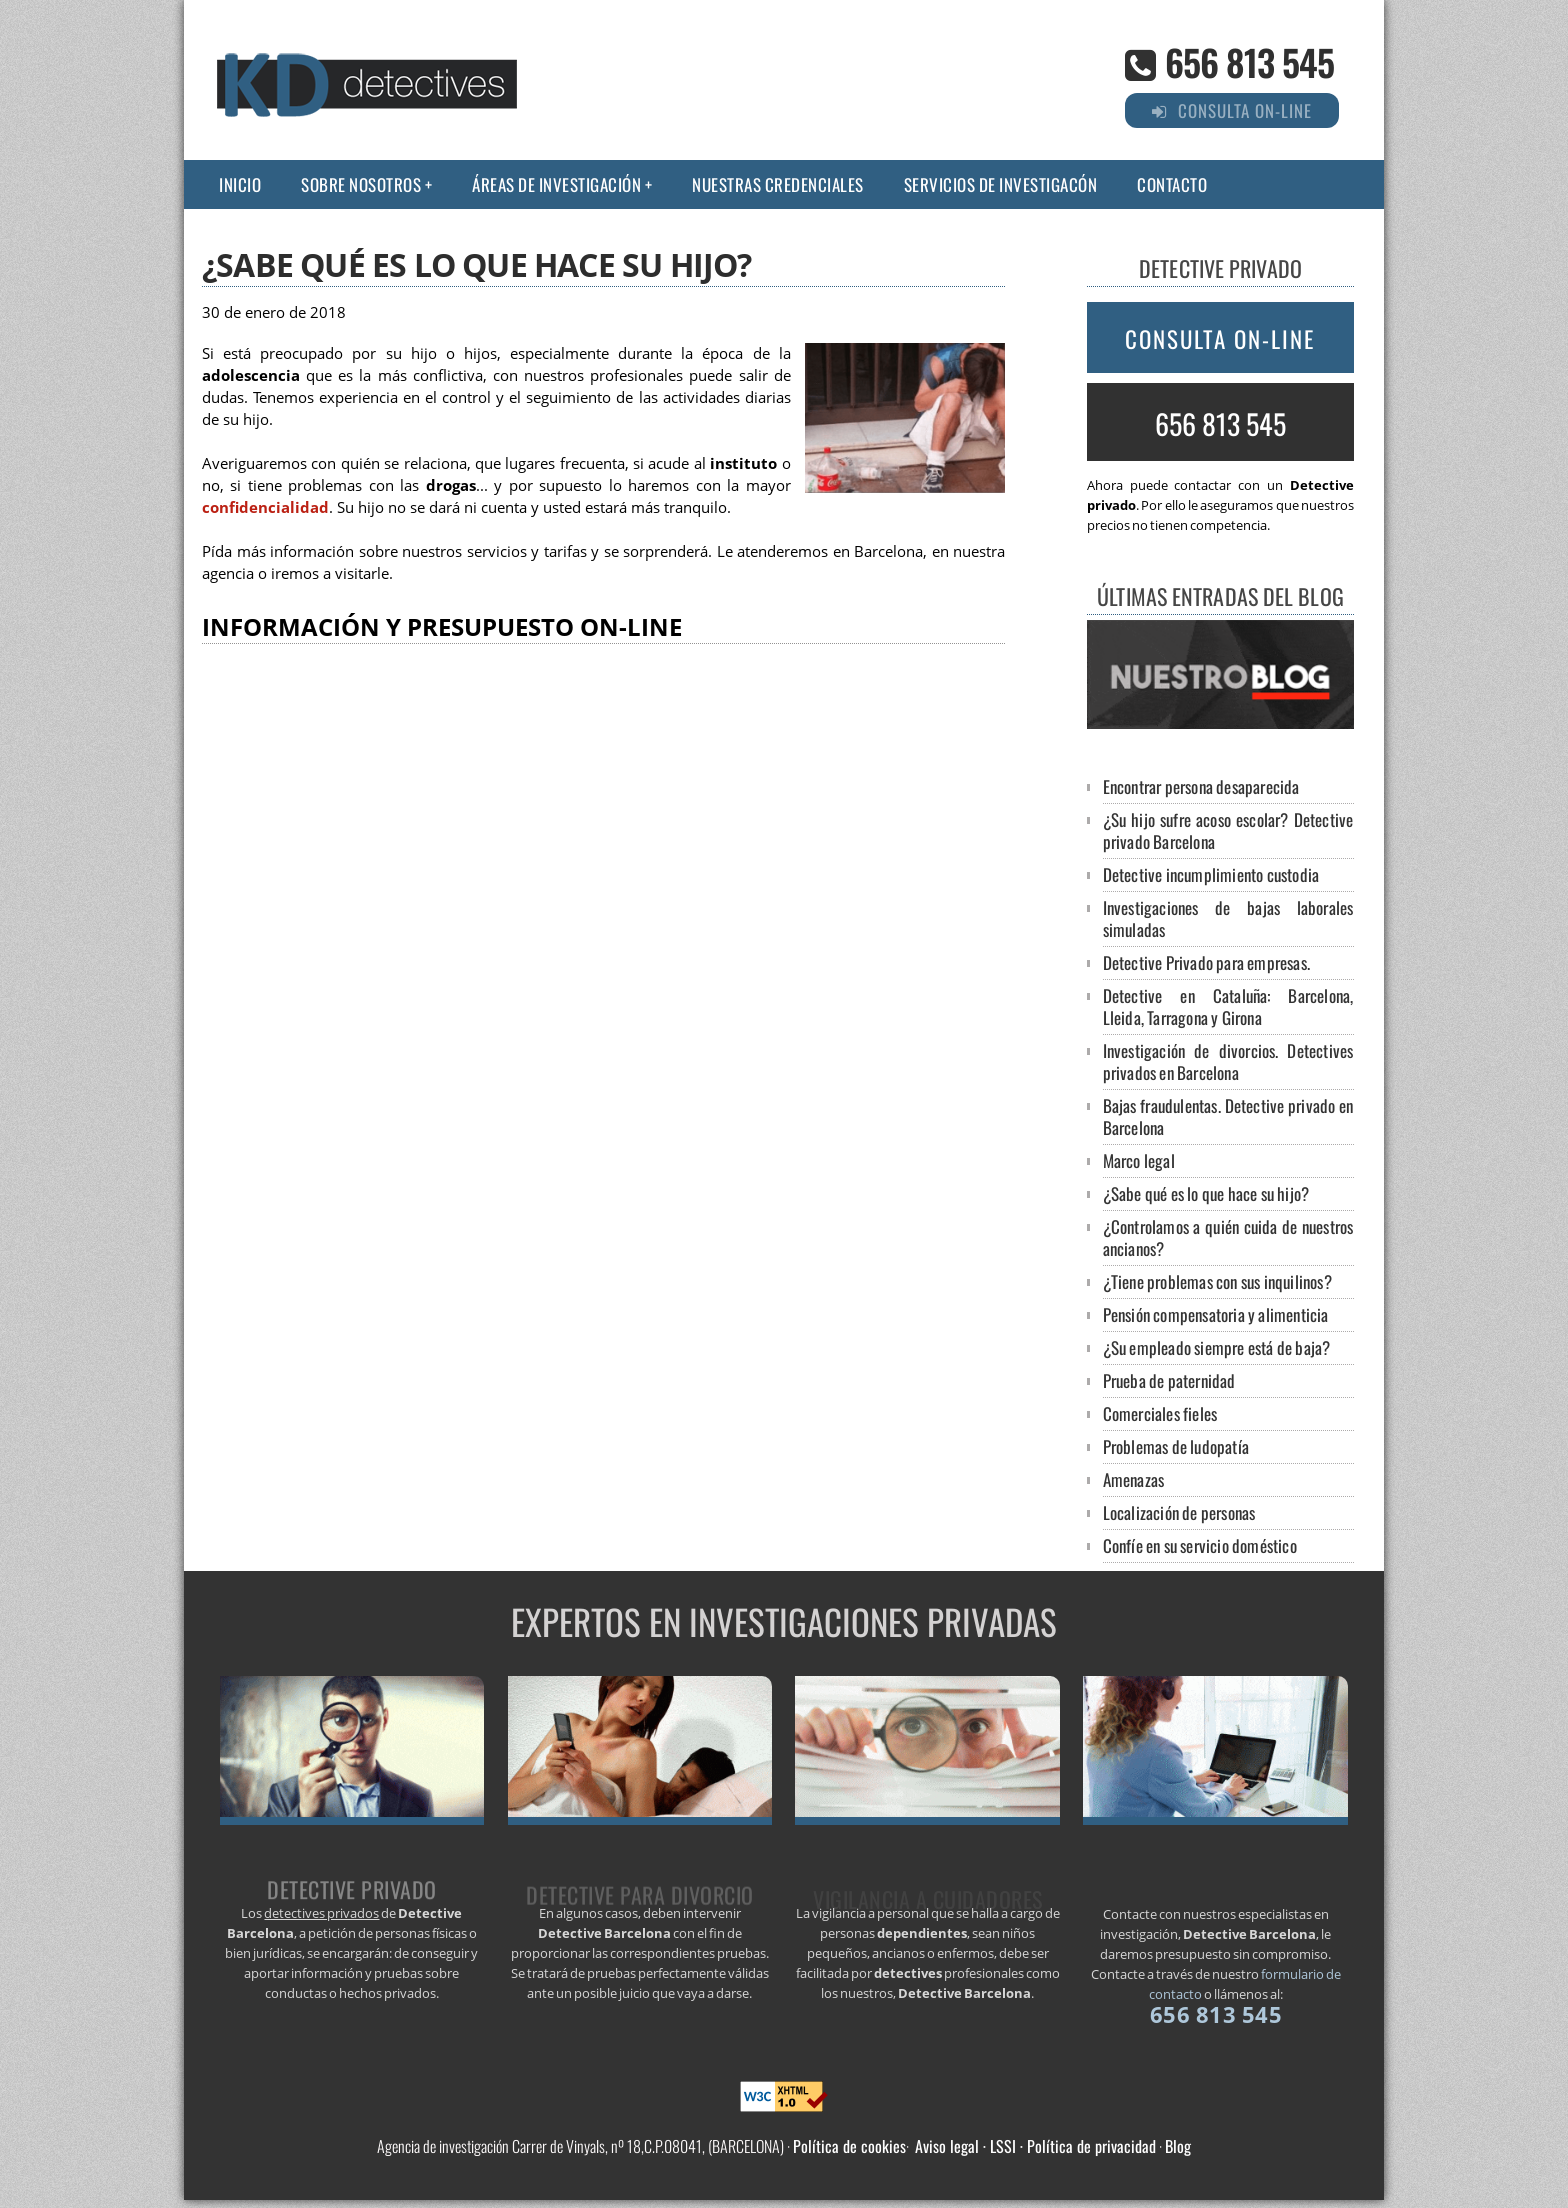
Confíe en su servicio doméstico (1200, 1545)
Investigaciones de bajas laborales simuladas (1228, 918)
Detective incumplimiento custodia (1211, 874)
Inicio (240, 184)
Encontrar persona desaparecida (1201, 786)
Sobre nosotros (361, 184)
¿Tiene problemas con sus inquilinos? (1217, 1281)
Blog (1178, 2146)
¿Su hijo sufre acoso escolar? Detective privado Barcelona (1228, 830)
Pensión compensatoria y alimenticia (1216, 1314)
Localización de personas (1179, 1512)
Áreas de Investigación (556, 184)
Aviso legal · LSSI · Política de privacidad (1035, 2146)
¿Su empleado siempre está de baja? (1217, 1347)
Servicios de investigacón (1001, 184)
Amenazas (1134, 1479)
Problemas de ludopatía (1176, 1446)
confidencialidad (265, 507)
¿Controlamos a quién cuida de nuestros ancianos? (1228, 1237)
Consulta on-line (1220, 339)
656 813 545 (1249, 61)
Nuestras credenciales (778, 184)
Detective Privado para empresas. (1206, 962)
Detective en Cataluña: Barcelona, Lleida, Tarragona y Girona (1228, 1006)
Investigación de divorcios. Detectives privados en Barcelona (1228, 1061)
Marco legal (1139, 1160)
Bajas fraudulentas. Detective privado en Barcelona (1228, 1116)
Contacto (1172, 184)
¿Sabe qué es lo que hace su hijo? (1206, 1193)
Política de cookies (849, 2146)
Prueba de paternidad (1169, 1380)
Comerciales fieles (1160, 1413)
